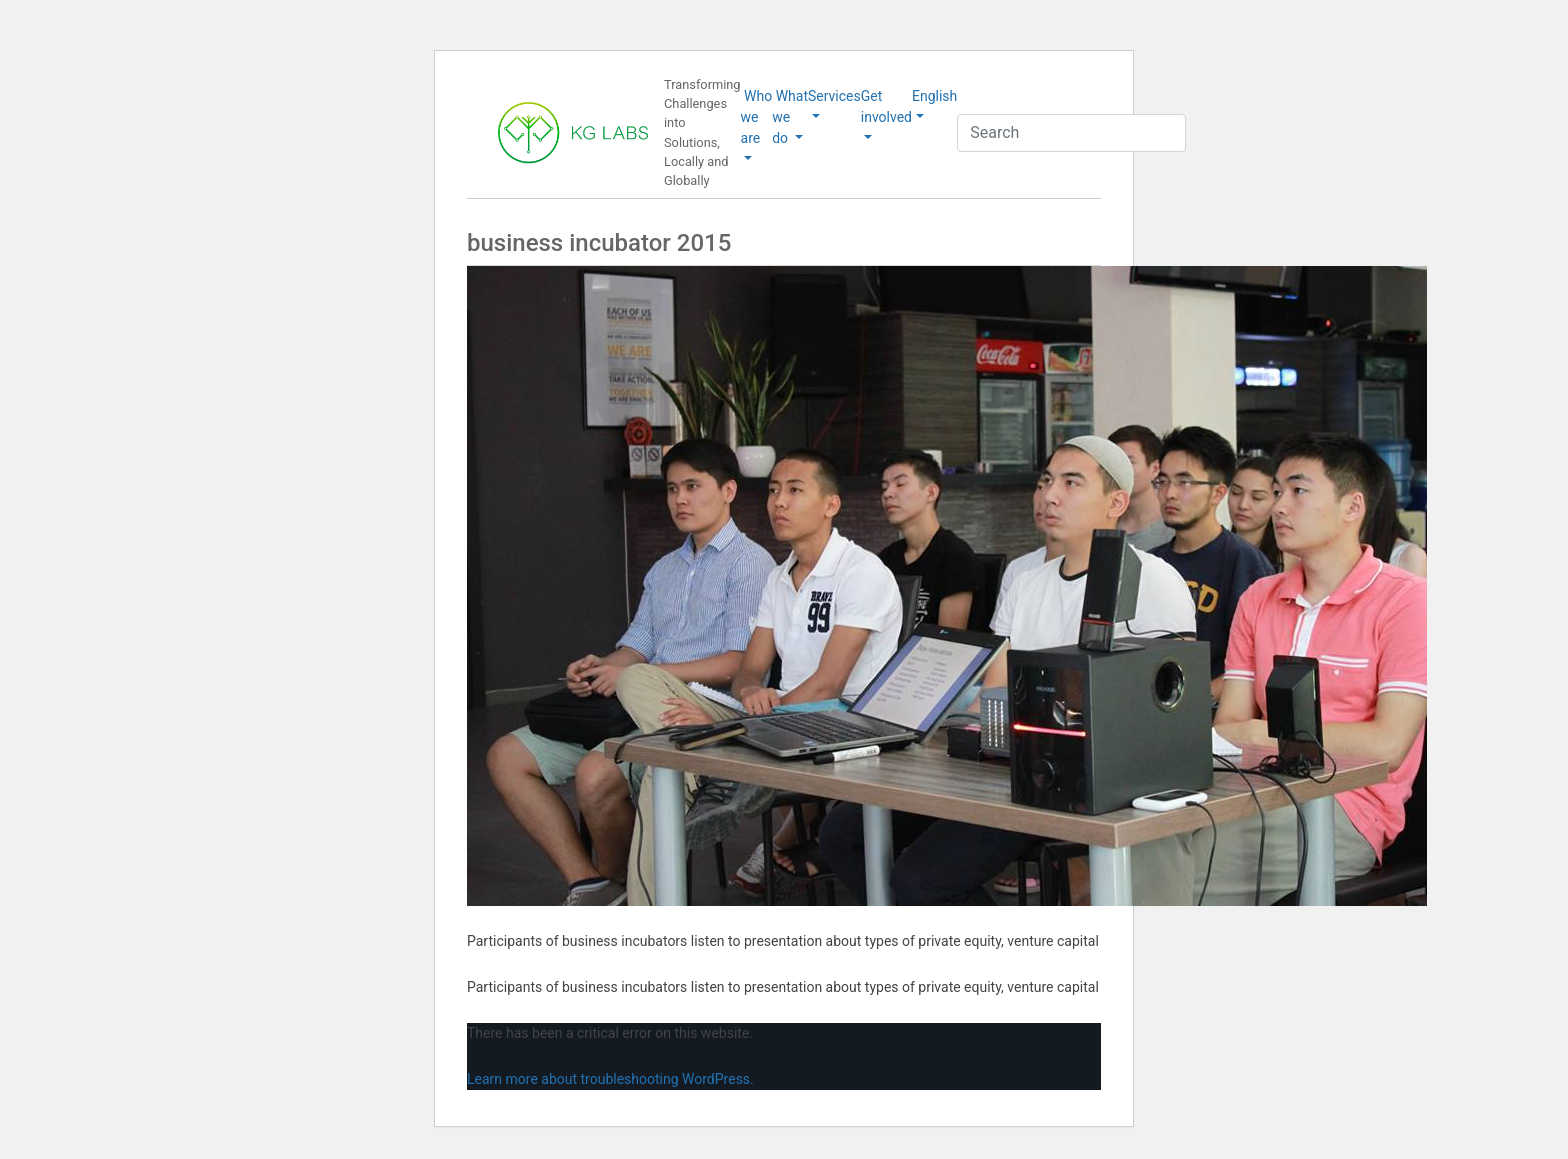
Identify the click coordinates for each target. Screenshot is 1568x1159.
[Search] (1071, 133)
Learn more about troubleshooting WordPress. (610, 1079)
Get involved (886, 106)
